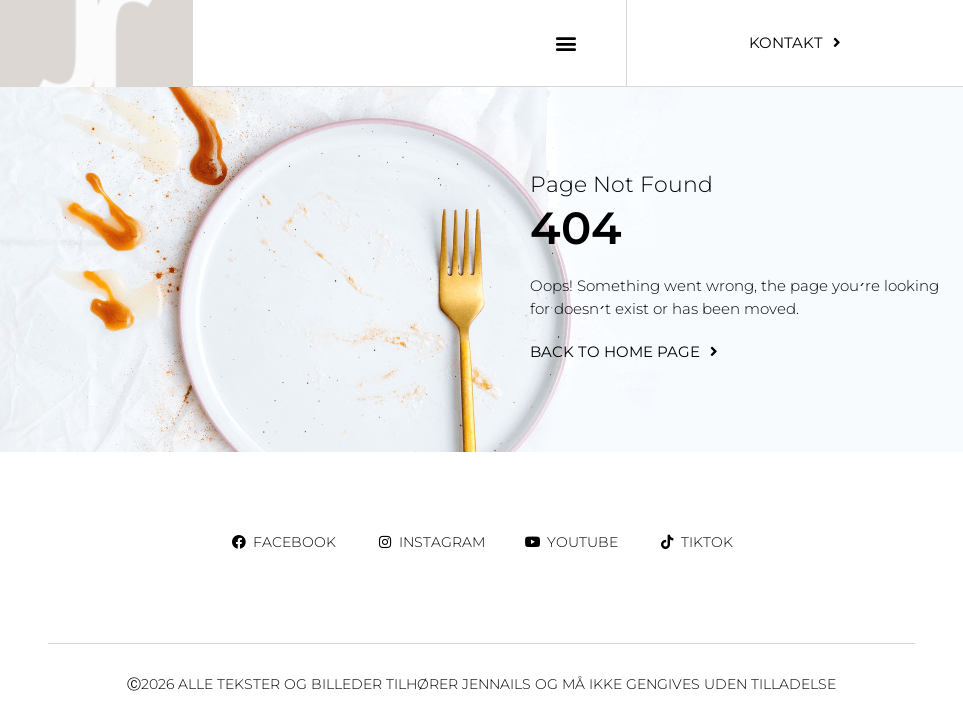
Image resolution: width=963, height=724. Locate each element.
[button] (566, 42)
